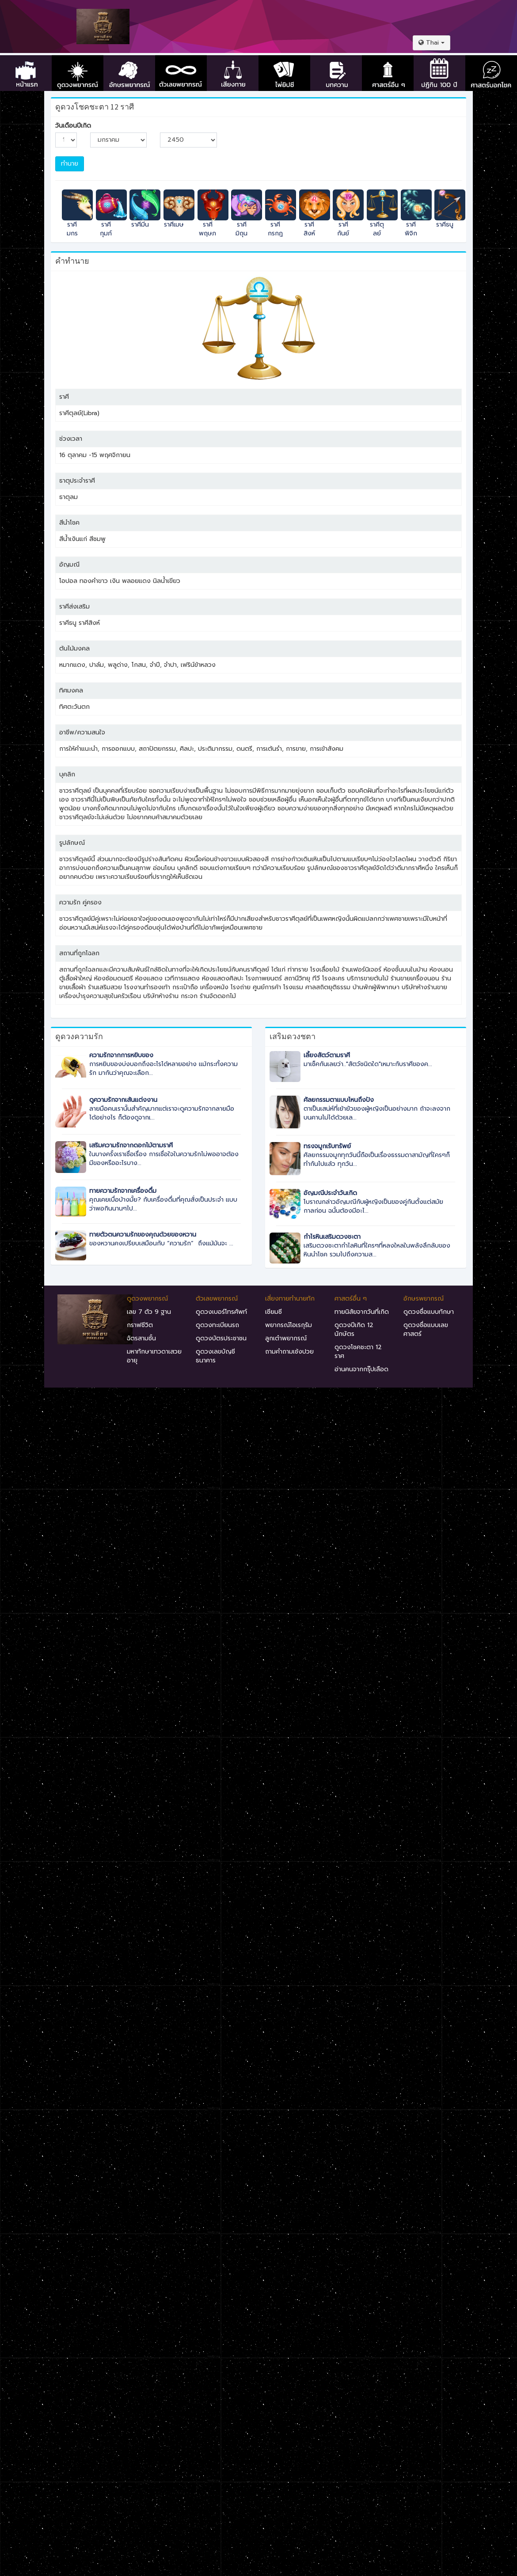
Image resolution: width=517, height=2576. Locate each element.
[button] (431, 42)
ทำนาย (69, 163)
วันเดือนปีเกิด (73, 125)
